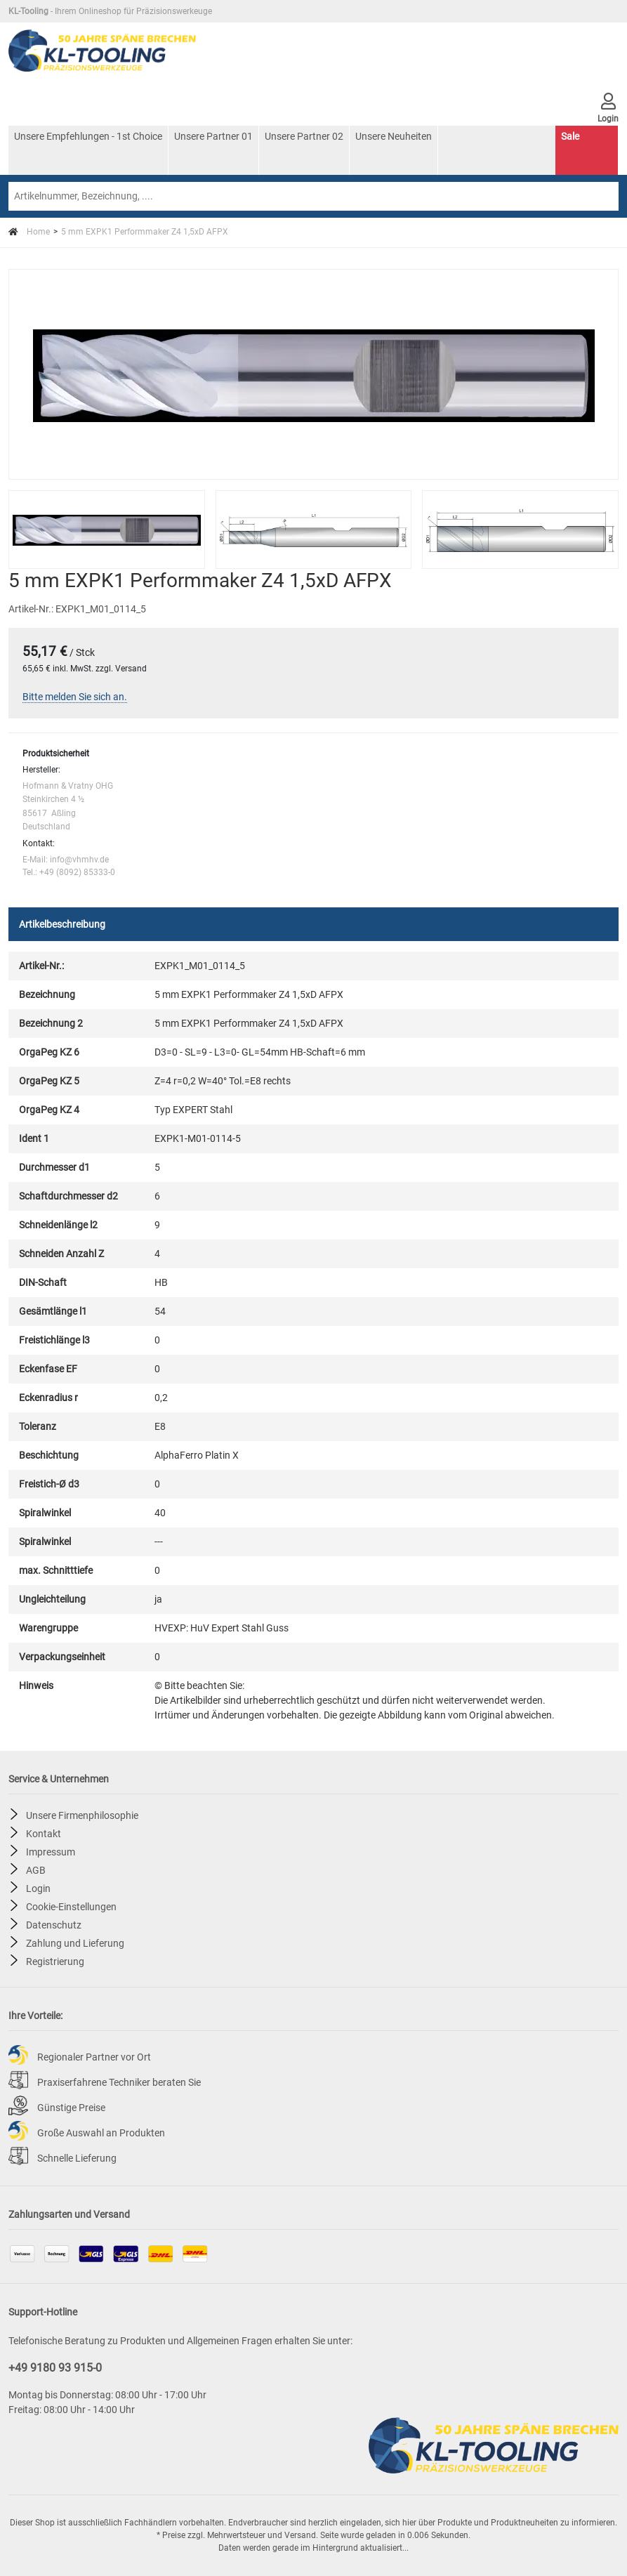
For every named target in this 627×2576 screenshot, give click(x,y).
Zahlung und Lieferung (75, 1942)
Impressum (50, 1851)
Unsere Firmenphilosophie (82, 1815)
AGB (36, 1869)
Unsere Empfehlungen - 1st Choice (88, 136)
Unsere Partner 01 (213, 136)
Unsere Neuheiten (393, 136)
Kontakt (43, 1833)
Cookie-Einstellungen (71, 1906)
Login (38, 1888)
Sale (570, 136)
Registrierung (55, 1961)
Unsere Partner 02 (304, 136)
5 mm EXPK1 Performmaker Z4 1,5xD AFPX (144, 232)
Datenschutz (53, 1924)
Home (29, 232)
